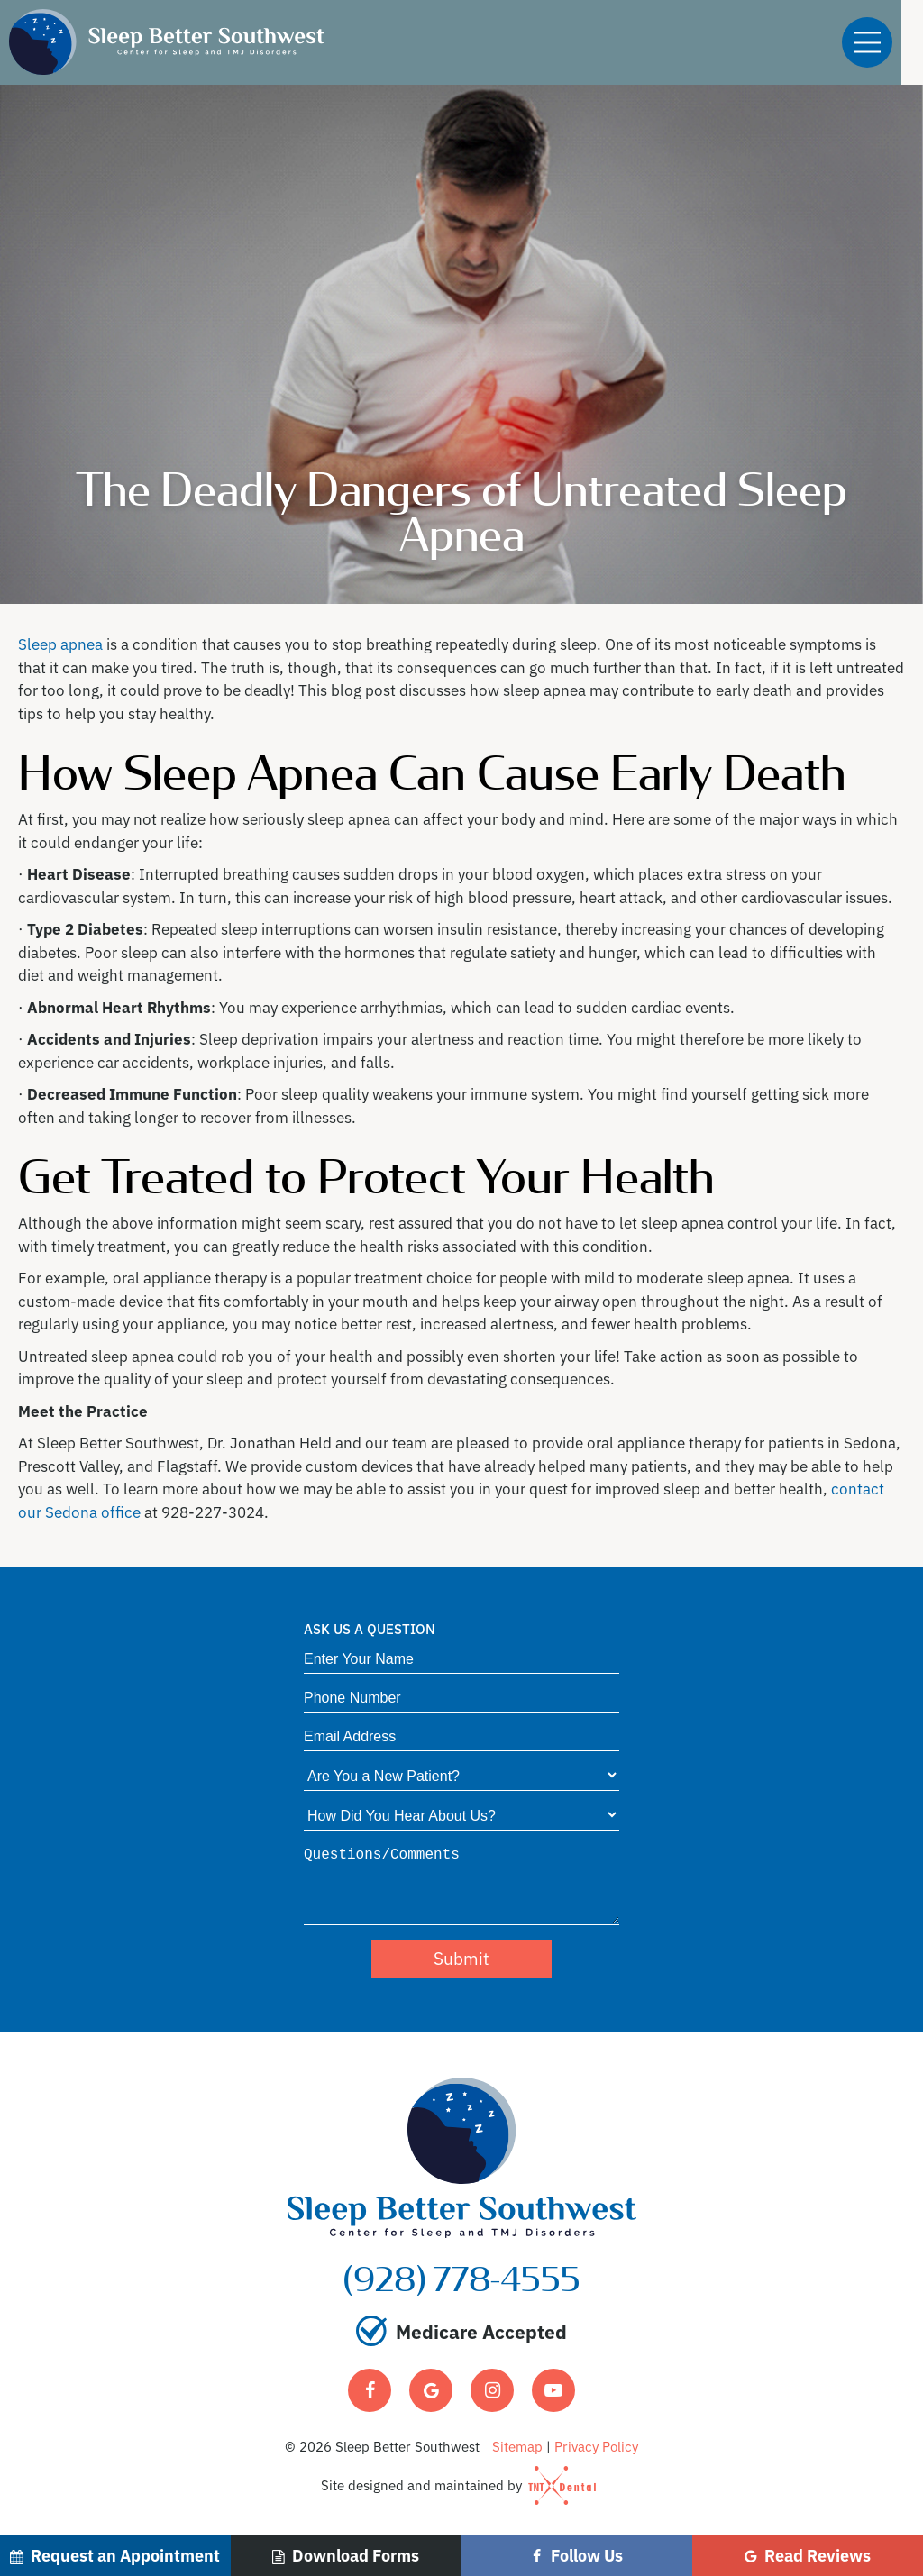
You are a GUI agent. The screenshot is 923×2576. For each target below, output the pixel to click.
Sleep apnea (60, 643)
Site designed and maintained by (452, 2484)
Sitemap (517, 2445)
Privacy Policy (596, 2445)
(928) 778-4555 (461, 2280)
